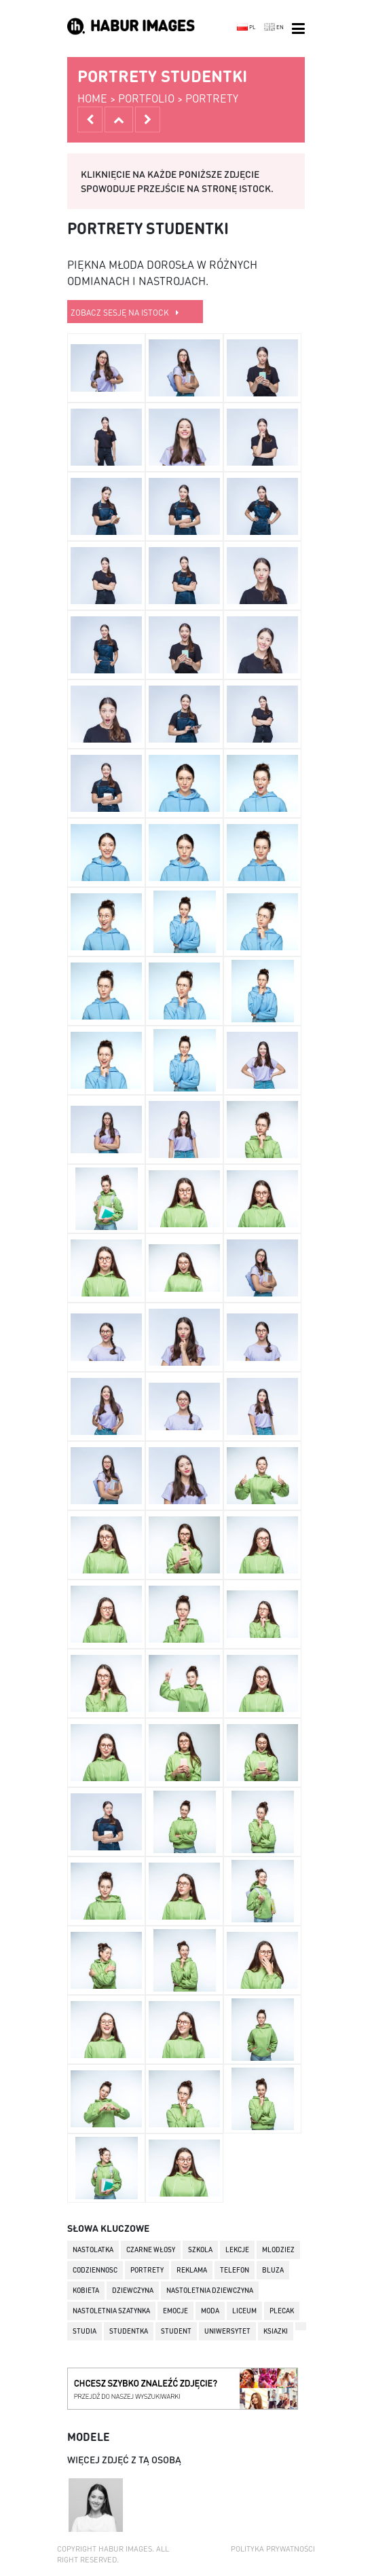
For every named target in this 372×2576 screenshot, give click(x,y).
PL (246, 27)
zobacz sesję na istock (125, 312)
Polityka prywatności (273, 2549)
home (92, 98)
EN (274, 27)
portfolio (146, 98)
